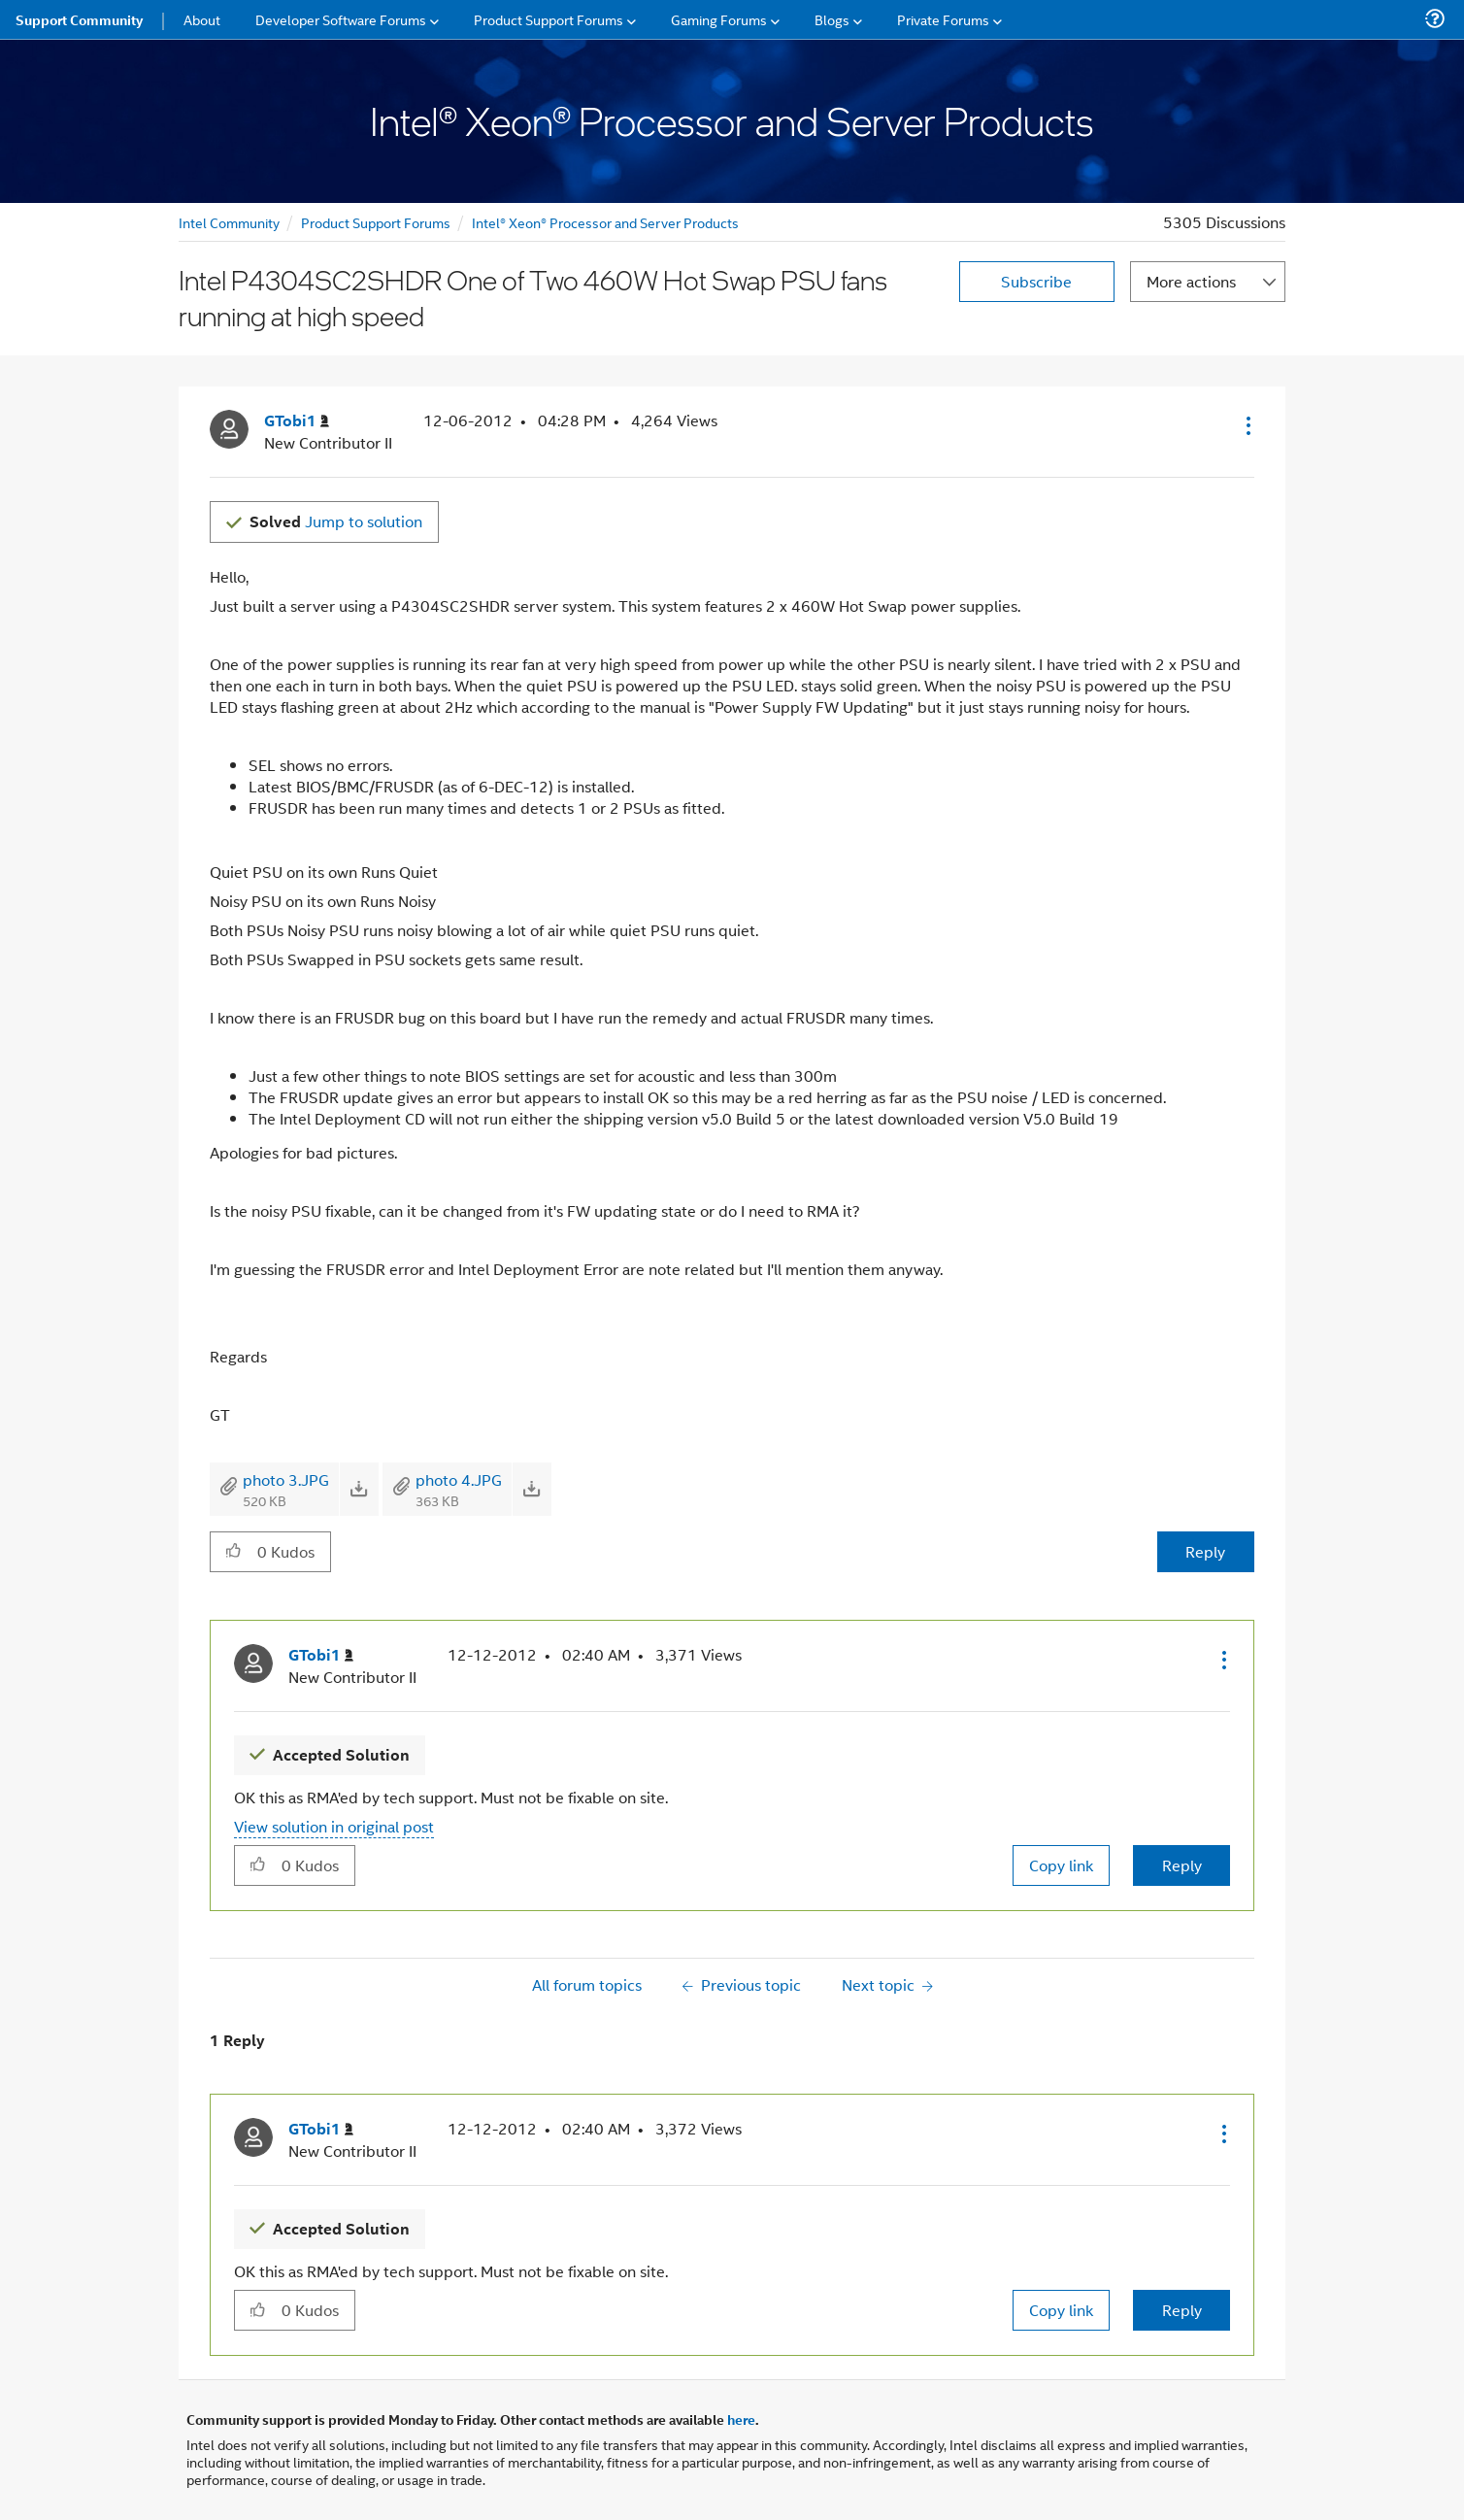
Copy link (1061, 1865)
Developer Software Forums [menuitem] (340, 19)
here (741, 2419)
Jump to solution (336, 521)
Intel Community (229, 222)
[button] (1246, 425)
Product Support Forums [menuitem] (548, 19)
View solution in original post (334, 1826)
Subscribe (1036, 281)
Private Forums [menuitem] (943, 19)
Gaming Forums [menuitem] (719, 19)
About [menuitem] (201, 19)
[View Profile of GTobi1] (296, 421)
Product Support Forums (375, 222)
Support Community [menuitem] (79, 19)
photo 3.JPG (286, 1479)
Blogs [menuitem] (832, 19)
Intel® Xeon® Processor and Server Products (605, 222)
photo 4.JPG (459, 1479)
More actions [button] (1191, 281)
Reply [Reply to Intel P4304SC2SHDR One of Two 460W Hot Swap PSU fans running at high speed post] (1205, 1551)
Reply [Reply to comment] (1182, 1865)
